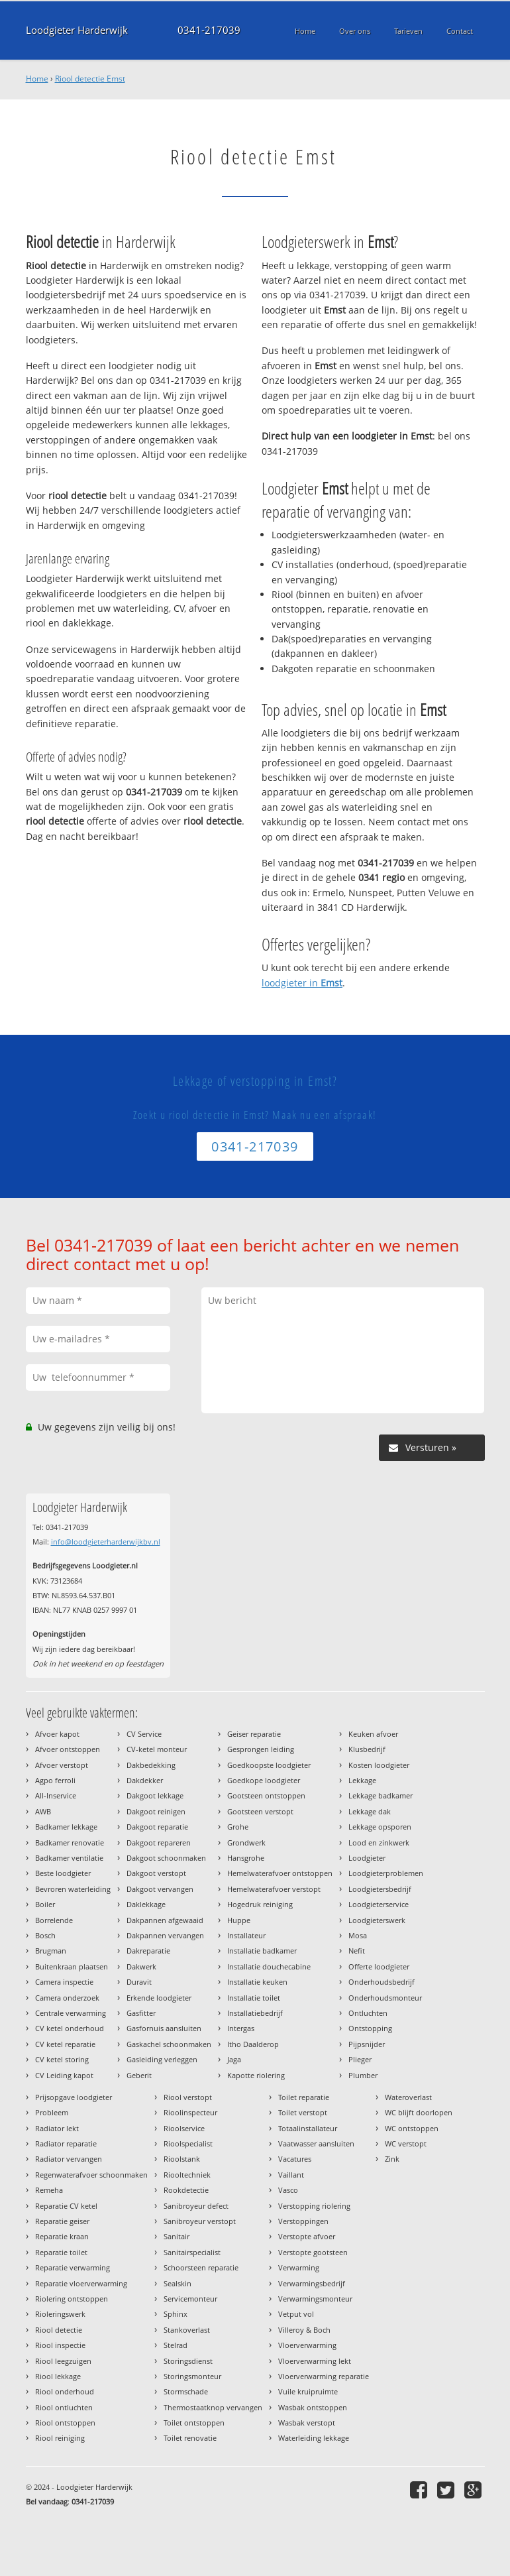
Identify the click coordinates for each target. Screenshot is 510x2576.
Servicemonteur (190, 2299)
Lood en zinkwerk (378, 1842)
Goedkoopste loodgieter (269, 1765)
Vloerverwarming (307, 2345)
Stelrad (175, 2345)
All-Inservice (55, 1795)
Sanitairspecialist (192, 2252)
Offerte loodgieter (378, 1966)
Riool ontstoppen (65, 2423)
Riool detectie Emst (90, 78)
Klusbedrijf (366, 1749)
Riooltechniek (187, 2175)
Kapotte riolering (256, 2075)
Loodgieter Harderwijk (77, 30)
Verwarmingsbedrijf (311, 2283)
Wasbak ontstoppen (312, 2407)
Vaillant (291, 2175)
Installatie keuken (257, 1982)
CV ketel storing (62, 2059)
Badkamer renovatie (69, 1842)
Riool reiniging (60, 2438)
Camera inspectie (64, 1982)
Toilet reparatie (303, 2097)
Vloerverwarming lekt (314, 2361)
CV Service (144, 1734)
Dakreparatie (148, 1951)
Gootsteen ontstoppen (266, 1795)
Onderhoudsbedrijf (381, 1982)
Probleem (51, 2112)
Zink (392, 2159)
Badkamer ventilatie (69, 1858)
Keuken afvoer (373, 1734)
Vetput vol (296, 2314)
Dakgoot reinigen (156, 1811)
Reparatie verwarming (72, 2267)
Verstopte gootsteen (313, 2252)
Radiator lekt (57, 2128)
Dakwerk (141, 1966)
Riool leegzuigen (63, 2361)
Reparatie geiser (62, 2221)
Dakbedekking (151, 1765)
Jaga (234, 2059)
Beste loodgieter (63, 1873)
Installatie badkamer (262, 1951)
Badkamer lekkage (66, 1827)
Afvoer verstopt (61, 1765)
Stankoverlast (187, 2330)
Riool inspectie (60, 2345)
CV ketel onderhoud (69, 2028)
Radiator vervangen (68, 2159)
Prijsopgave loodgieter (73, 2097)
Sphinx (175, 2314)
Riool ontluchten (64, 2407)
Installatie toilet (253, 1998)
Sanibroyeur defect (196, 2206)
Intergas (240, 2028)
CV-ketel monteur (157, 1749)
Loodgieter (366, 1858)
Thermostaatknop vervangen (213, 2407)
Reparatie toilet (61, 2252)
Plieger (360, 2059)
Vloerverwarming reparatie (323, 2376)
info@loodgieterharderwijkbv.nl (105, 1542)
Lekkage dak (369, 1811)
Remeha (49, 2190)
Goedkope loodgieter (263, 1780)
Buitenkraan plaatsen (71, 1966)
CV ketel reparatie (65, 2044)
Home (37, 78)
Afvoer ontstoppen (67, 1749)
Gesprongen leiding (260, 1749)
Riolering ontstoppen (71, 2299)
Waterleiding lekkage (313, 2438)
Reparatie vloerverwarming (81, 2283)
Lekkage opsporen (379, 1827)
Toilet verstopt (302, 2112)
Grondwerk (246, 1842)
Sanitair (176, 2236)
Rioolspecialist (188, 2143)
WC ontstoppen (411, 2128)
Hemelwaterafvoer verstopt (274, 1889)
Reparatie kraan (62, 2236)
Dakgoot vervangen (160, 1889)
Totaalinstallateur (307, 2128)
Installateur (246, 1935)
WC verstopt (406, 2143)
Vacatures (294, 2159)
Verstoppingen (303, 2221)
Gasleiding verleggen (162, 2059)
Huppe (238, 1920)
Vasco (288, 2190)
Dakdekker (145, 1780)
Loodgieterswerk (376, 1920)
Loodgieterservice (378, 1904)
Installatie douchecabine (269, 1966)
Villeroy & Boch (304, 2330)
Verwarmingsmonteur (315, 2299)
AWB (43, 1811)
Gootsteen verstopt (260, 1811)
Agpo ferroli (55, 1780)
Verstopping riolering (314, 2206)
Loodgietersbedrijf (379, 1889)
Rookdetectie (186, 2190)
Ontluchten (367, 2013)
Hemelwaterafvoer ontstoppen (279, 1873)
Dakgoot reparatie (157, 1827)
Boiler (45, 1904)
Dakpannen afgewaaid (165, 1920)
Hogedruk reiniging (260, 1904)
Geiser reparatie (254, 1734)
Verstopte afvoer (306, 2236)
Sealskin (177, 2283)
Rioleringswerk (60, 2314)
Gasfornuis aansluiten (164, 2028)
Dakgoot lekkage (155, 1795)
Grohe (237, 1827)
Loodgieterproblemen (385, 1873)
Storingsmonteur (192, 2376)
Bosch (45, 1935)
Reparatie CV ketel (66, 2206)
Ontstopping (370, 2028)
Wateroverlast (408, 2097)
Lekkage (362, 1780)
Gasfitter (141, 2013)
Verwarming (298, 2267)
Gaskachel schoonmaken (169, 2044)
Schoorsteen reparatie (201, 2267)
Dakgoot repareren (159, 1842)
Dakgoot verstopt (156, 1873)
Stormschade (186, 2391)
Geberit (139, 2075)
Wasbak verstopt (306, 2423)
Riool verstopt (188, 2097)
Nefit (356, 1951)
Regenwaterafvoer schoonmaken (91, 2175)
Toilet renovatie (190, 2438)
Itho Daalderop (253, 2044)
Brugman (50, 1951)
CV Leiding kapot (64, 2075)
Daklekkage (146, 1904)
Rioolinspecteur (190, 2112)
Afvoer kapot (57, 1734)
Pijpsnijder (366, 2044)
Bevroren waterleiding (73, 1889)
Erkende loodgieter (159, 1998)
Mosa (357, 1935)
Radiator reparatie (66, 2143)
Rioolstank (182, 2159)
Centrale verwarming (70, 2013)
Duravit (139, 1982)
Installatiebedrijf (255, 2013)
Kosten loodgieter (378, 1765)
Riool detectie (58, 2330)
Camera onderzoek (67, 1998)
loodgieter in (302, 982)
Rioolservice (184, 2128)
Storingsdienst (188, 2361)
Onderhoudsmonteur (385, 1998)
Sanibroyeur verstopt (200, 2221)
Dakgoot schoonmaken (166, 1858)
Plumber (363, 2075)
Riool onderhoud (64, 2391)
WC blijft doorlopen (418, 2112)
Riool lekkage (58, 2376)
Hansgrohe (245, 1858)
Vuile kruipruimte (308, 2391)
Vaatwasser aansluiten (316, 2143)
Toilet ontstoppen (194, 2423)
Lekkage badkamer (380, 1795)
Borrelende (54, 1920)
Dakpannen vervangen (165, 1935)
